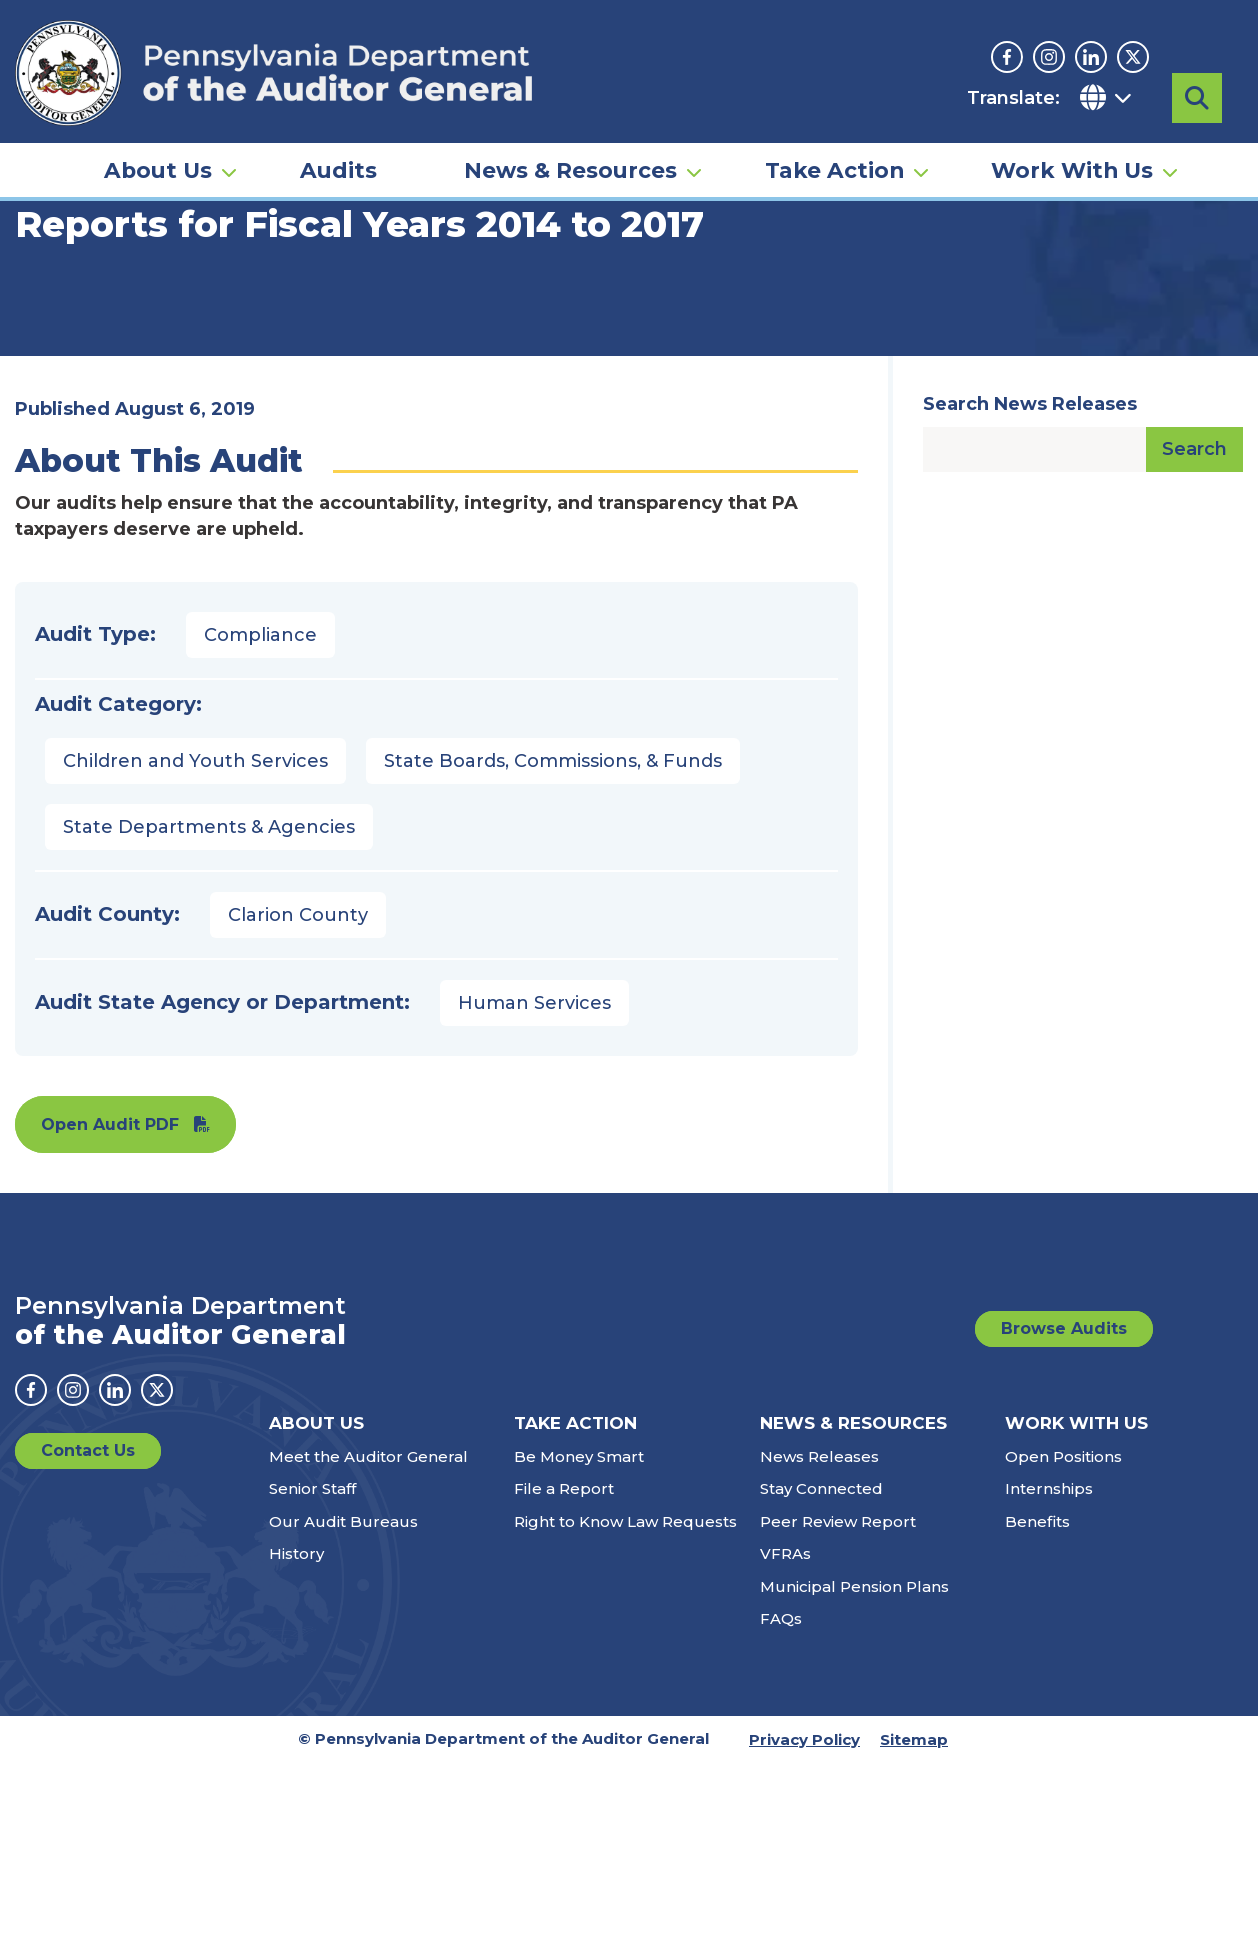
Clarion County (298, 1090)
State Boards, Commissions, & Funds (553, 936)
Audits (338, 166)
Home (44, 305)
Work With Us (1072, 166)
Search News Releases (1030, 579)
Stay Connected (821, 1663)
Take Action (834, 166)
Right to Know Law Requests (625, 1696)
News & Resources (570, 166)
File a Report (564, 1663)
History (296, 1728)
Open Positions (1063, 1631)
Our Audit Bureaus (343, 1696)
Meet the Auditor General (368, 1631)
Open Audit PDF (110, 1299)
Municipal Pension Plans (854, 1761)
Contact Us (88, 1625)
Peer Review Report (838, 1696)
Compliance (260, 810)
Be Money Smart (579, 1631)
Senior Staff (312, 1663)
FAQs (781, 1793)
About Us (158, 166)
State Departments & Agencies (209, 1002)
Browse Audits (1064, 1503)
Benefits (1037, 1696)
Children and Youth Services (195, 936)
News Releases (819, 1631)
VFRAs (785, 1728)
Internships (1049, 1663)
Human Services (534, 1178)
